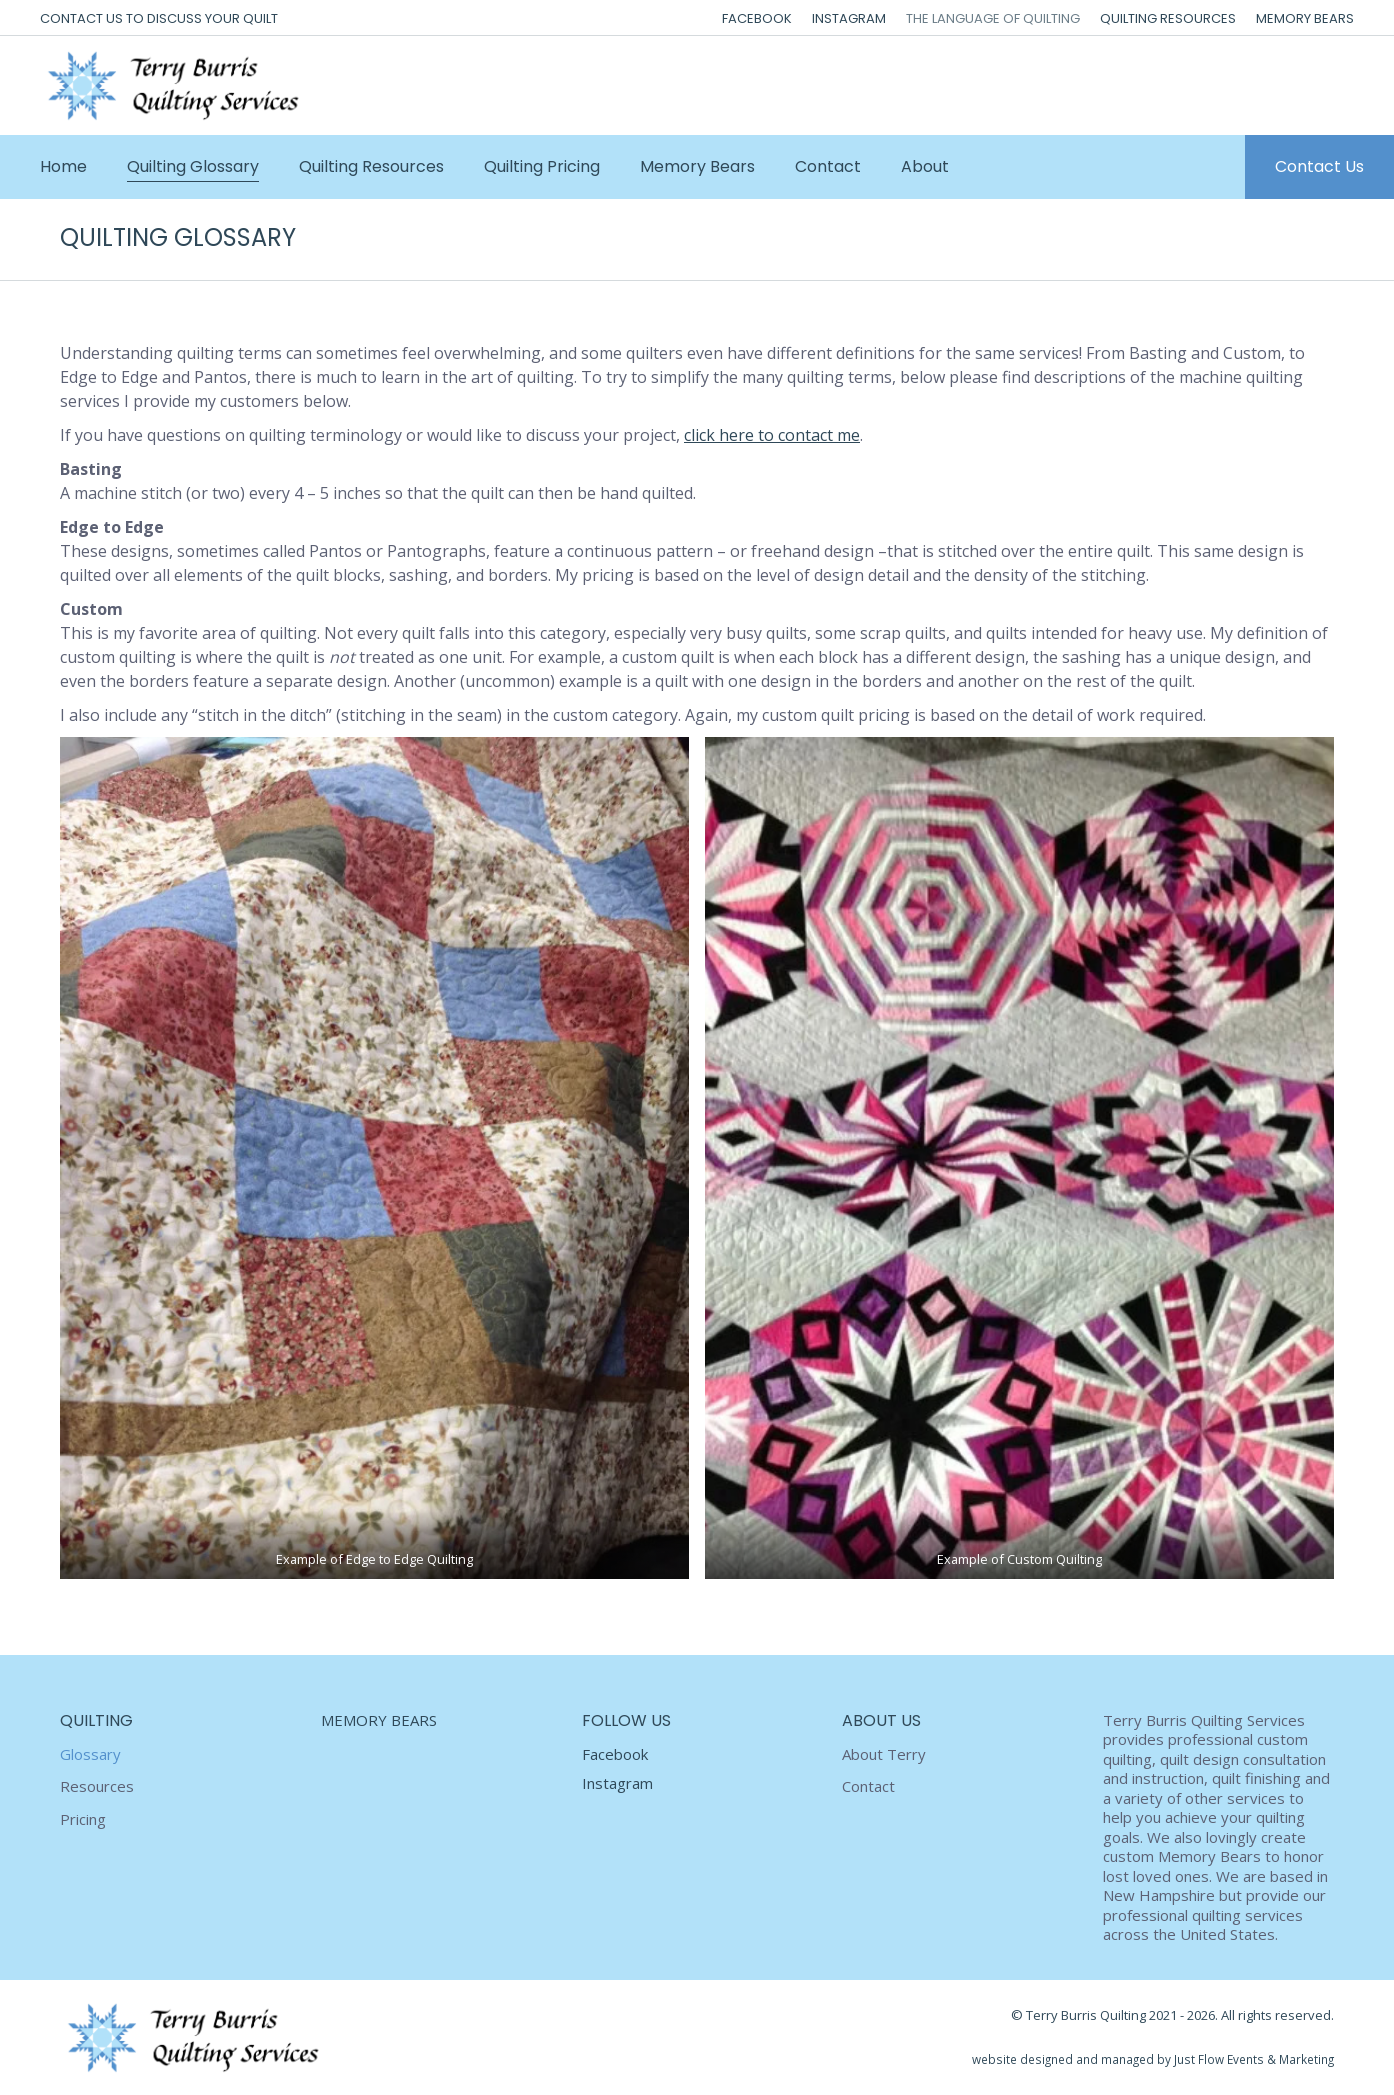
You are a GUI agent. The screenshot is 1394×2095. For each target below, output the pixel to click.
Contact (868, 1786)
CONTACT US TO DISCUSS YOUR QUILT (159, 18)
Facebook (615, 1754)
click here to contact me (772, 435)
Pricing (83, 1819)
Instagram (617, 1783)
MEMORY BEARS (379, 1720)
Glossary (90, 1754)
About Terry (884, 1754)
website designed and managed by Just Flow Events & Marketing (1153, 2059)
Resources (97, 1786)
